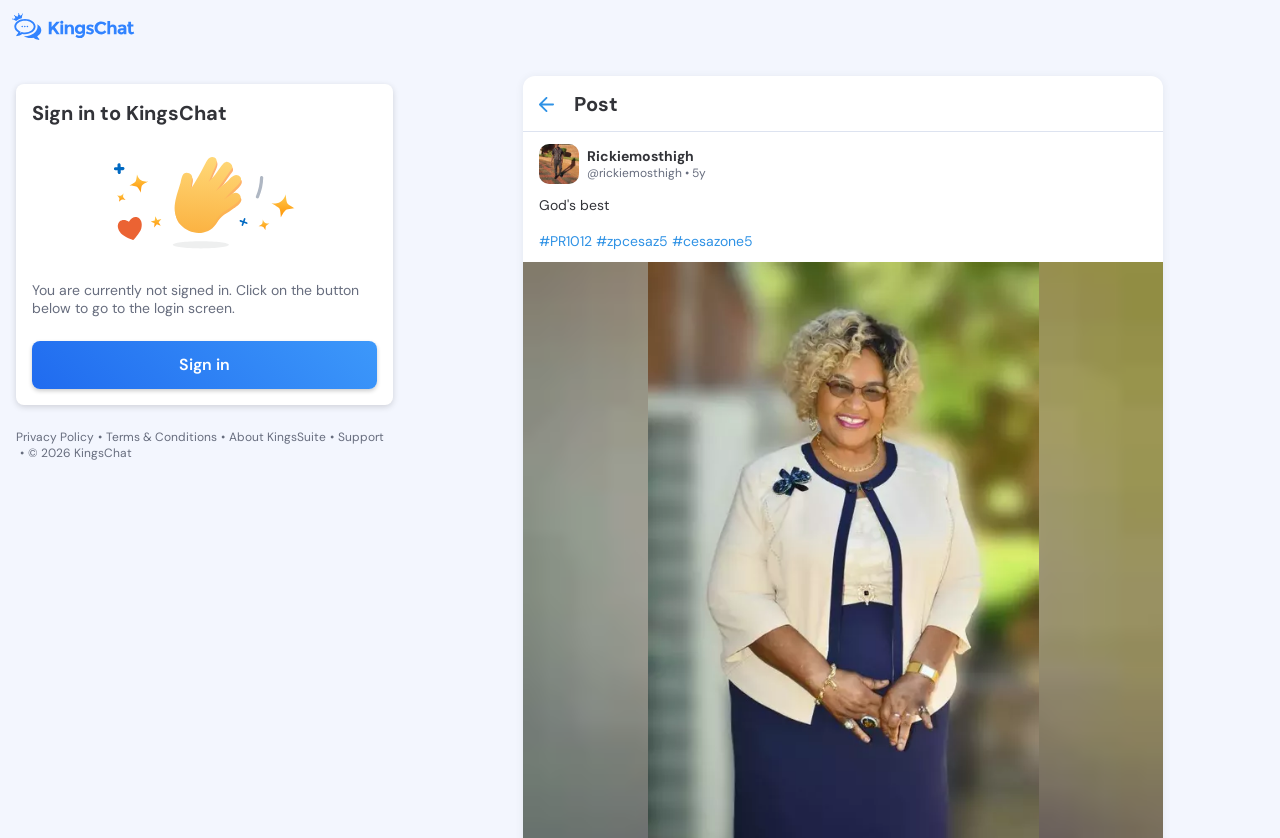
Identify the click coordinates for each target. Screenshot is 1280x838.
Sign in (204, 364)
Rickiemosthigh (640, 156)
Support (361, 437)
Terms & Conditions (161, 437)
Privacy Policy (55, 437)
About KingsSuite (277, 437)
